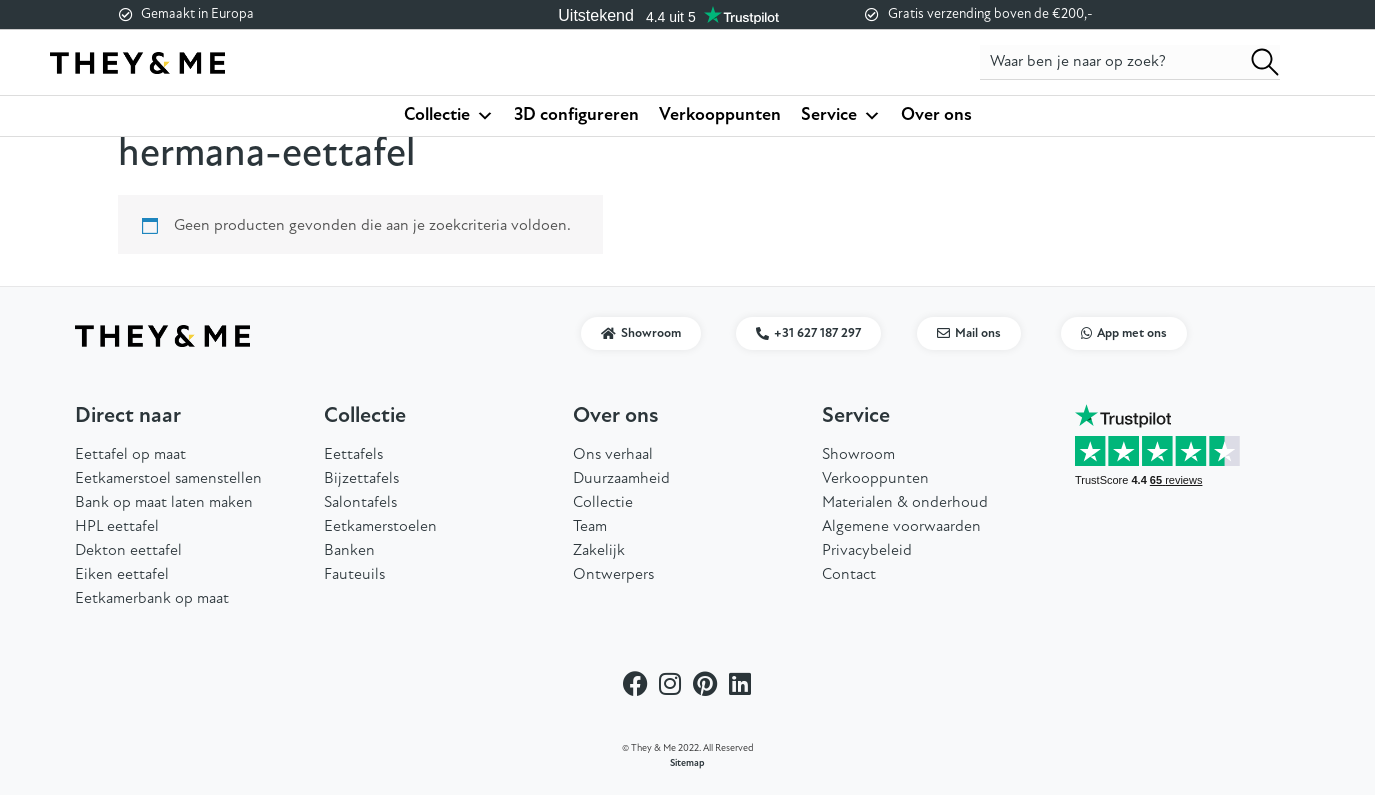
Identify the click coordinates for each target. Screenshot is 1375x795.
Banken (349, 551)
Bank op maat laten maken (164, 503)
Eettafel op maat (130, 455)
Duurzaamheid (621, 479)
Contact (849, 575)
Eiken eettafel (122, 575)
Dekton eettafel (128, 551)
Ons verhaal (613, 455)
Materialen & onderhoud (905, 503)
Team (590, 527)
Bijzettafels (361, 479)
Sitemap (687, 763)
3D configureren (576, 115)
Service (841, 116)
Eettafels (353, 455)
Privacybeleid (867, 551)
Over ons (936, 115)
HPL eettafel (117, 527)
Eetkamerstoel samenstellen (168, 479)
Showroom (858, 455)
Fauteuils (354, 575)
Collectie (449, 116)
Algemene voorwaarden (901, 527)
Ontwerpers (613, 575)
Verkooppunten (720, 115)
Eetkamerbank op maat (152, 599)
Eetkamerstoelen (380, 527)
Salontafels (360, 503)
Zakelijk (599, 551)
